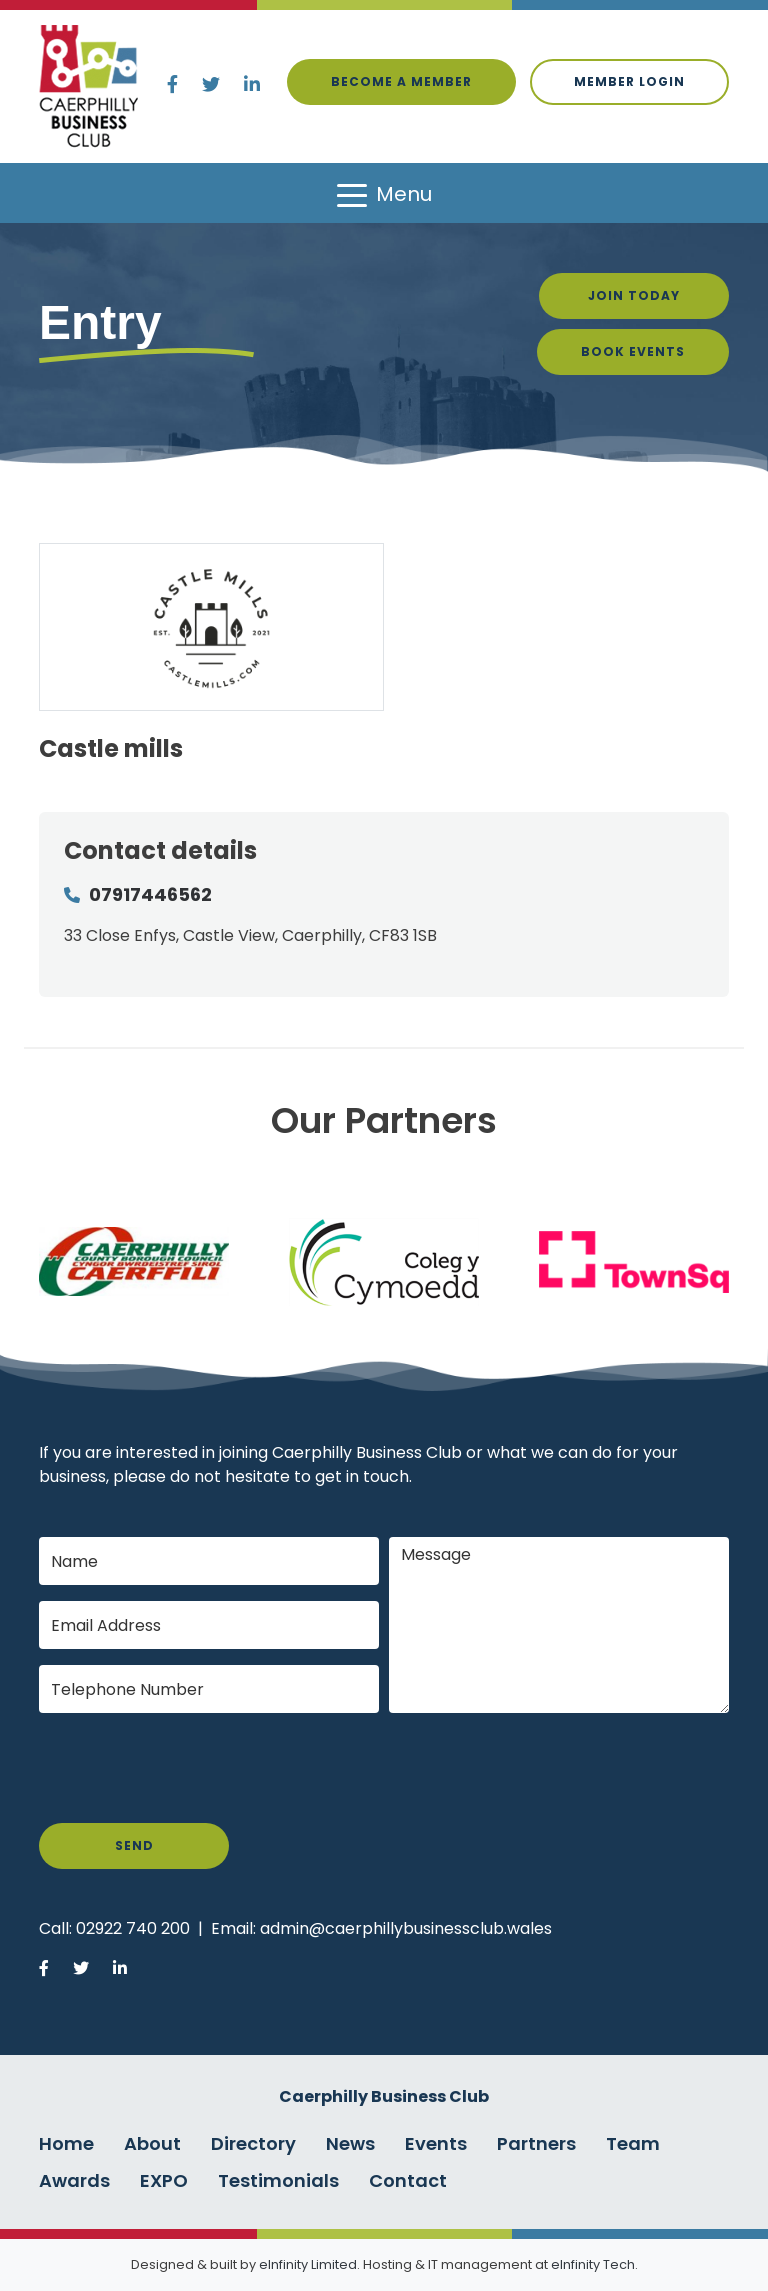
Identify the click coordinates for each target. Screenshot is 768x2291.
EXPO (164, 2180)
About (152, 2143)
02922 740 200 (133, 1928)
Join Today (634, 295)
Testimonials (278, 2180)
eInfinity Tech (593, 2264)
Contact (408, 2180)
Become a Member (401, 81)
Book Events (633, 351)
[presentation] (191, 1768)
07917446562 (150, 894)
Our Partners (384, 1120)
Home (66, 2143)
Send (134, 1845)
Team (633, 2143)
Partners (536, 2143)
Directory (253, 2143)
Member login (629, 81)
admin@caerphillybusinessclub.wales (406, 1928)
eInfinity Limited (308, 2264)
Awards (74, 2180)
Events (436, 2143)
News (350, 2143)
